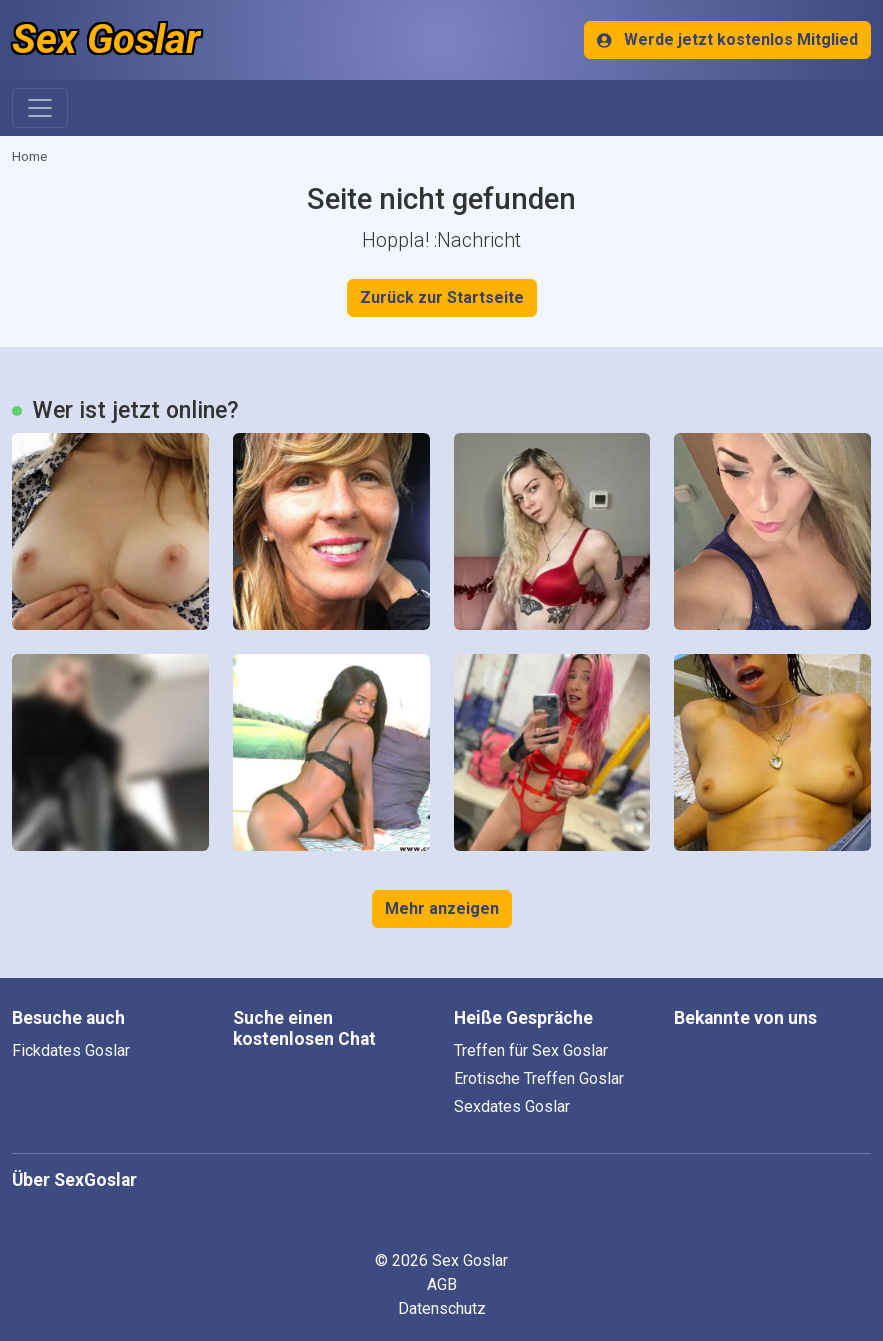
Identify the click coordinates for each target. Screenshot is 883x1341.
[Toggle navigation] (40, 108)
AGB (442, 1284)
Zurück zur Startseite (442, 297)
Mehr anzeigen (442, 908)
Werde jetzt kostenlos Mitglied (727, 39)
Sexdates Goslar (512, 1106)
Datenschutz (442, 1308)
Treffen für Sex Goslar (531, 1050)
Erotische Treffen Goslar (539, 1078)
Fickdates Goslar (71, 1050)
